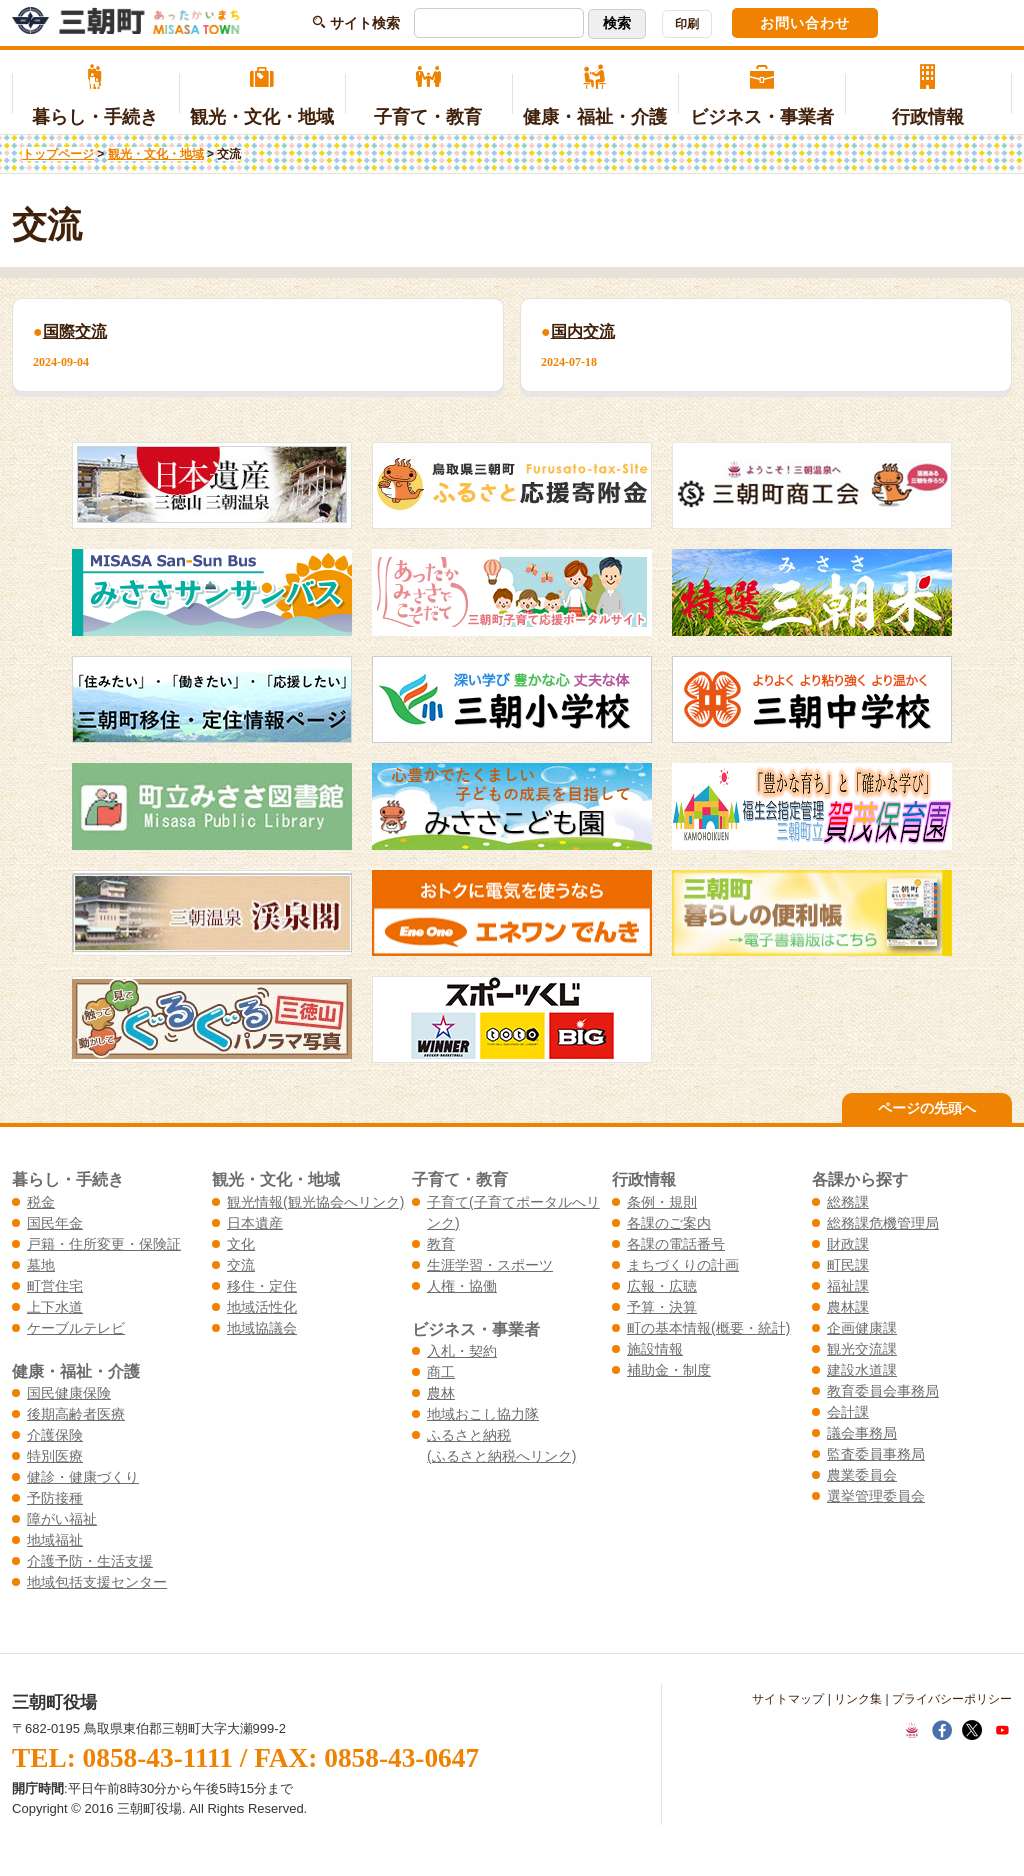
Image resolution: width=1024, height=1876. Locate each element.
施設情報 (655, 1349)
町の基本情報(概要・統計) (708, 1328)
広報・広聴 (662, 1286)
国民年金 (55, 1223)
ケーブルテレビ (76, 1328)
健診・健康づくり (83, 1477)
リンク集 (858, 1699)
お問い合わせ (805, 23)
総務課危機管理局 (883, 1223)
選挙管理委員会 (876, 1496)
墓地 (41, 1265)
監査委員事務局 (876, 1454)
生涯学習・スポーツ (490, 1265)
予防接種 (55, 1498)
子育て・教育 (428, 96)
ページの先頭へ (927, 1108)
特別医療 (55, 1456)
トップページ (58, 154)
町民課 (848, 1265)
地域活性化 (262, 1307)
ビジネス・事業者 (761, 96)
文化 (241, 1244)
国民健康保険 (69, 1393)
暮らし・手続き (95, 96)
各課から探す (860, 1179)
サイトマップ (788, 1699)
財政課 (848, 1244)
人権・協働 (462, 1286)
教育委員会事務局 (883, 1391)
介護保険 (55, 1435)
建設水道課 (862, 1370)
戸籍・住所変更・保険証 (104, 1244)
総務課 (848, 1202)
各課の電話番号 (676, 1244)
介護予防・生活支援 (90, 1561)
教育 (441, 1244)
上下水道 (55, 1307)
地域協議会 (262, 1328)
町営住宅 (55, 1286)
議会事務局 (862, 1433)
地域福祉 (55, 1540)
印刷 (687, 24)
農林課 (848, 1307)
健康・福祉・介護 (595, 96)
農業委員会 (862, 1475)
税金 (41, 1202)
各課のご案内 (669, 1223)
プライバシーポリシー (952, 1699)
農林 (441, 1393)
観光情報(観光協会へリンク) (315, 1202)
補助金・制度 (669, 1370)
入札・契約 (462, 1351)
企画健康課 (862, 1328)
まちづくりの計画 (683, 1265)
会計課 (848, 1412)
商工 (441, 1372)
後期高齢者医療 (76, 1414)
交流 (241, 1265)
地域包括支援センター (97, 1582)
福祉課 (848, 1286)
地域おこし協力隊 (483, 1414)
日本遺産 (255, 1223)
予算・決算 (662, 1307)
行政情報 (928, 96)
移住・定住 (262, 1286)
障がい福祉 (62, 1519)
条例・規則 (662, 1202)
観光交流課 (862, 1349)
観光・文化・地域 (262, 96)
